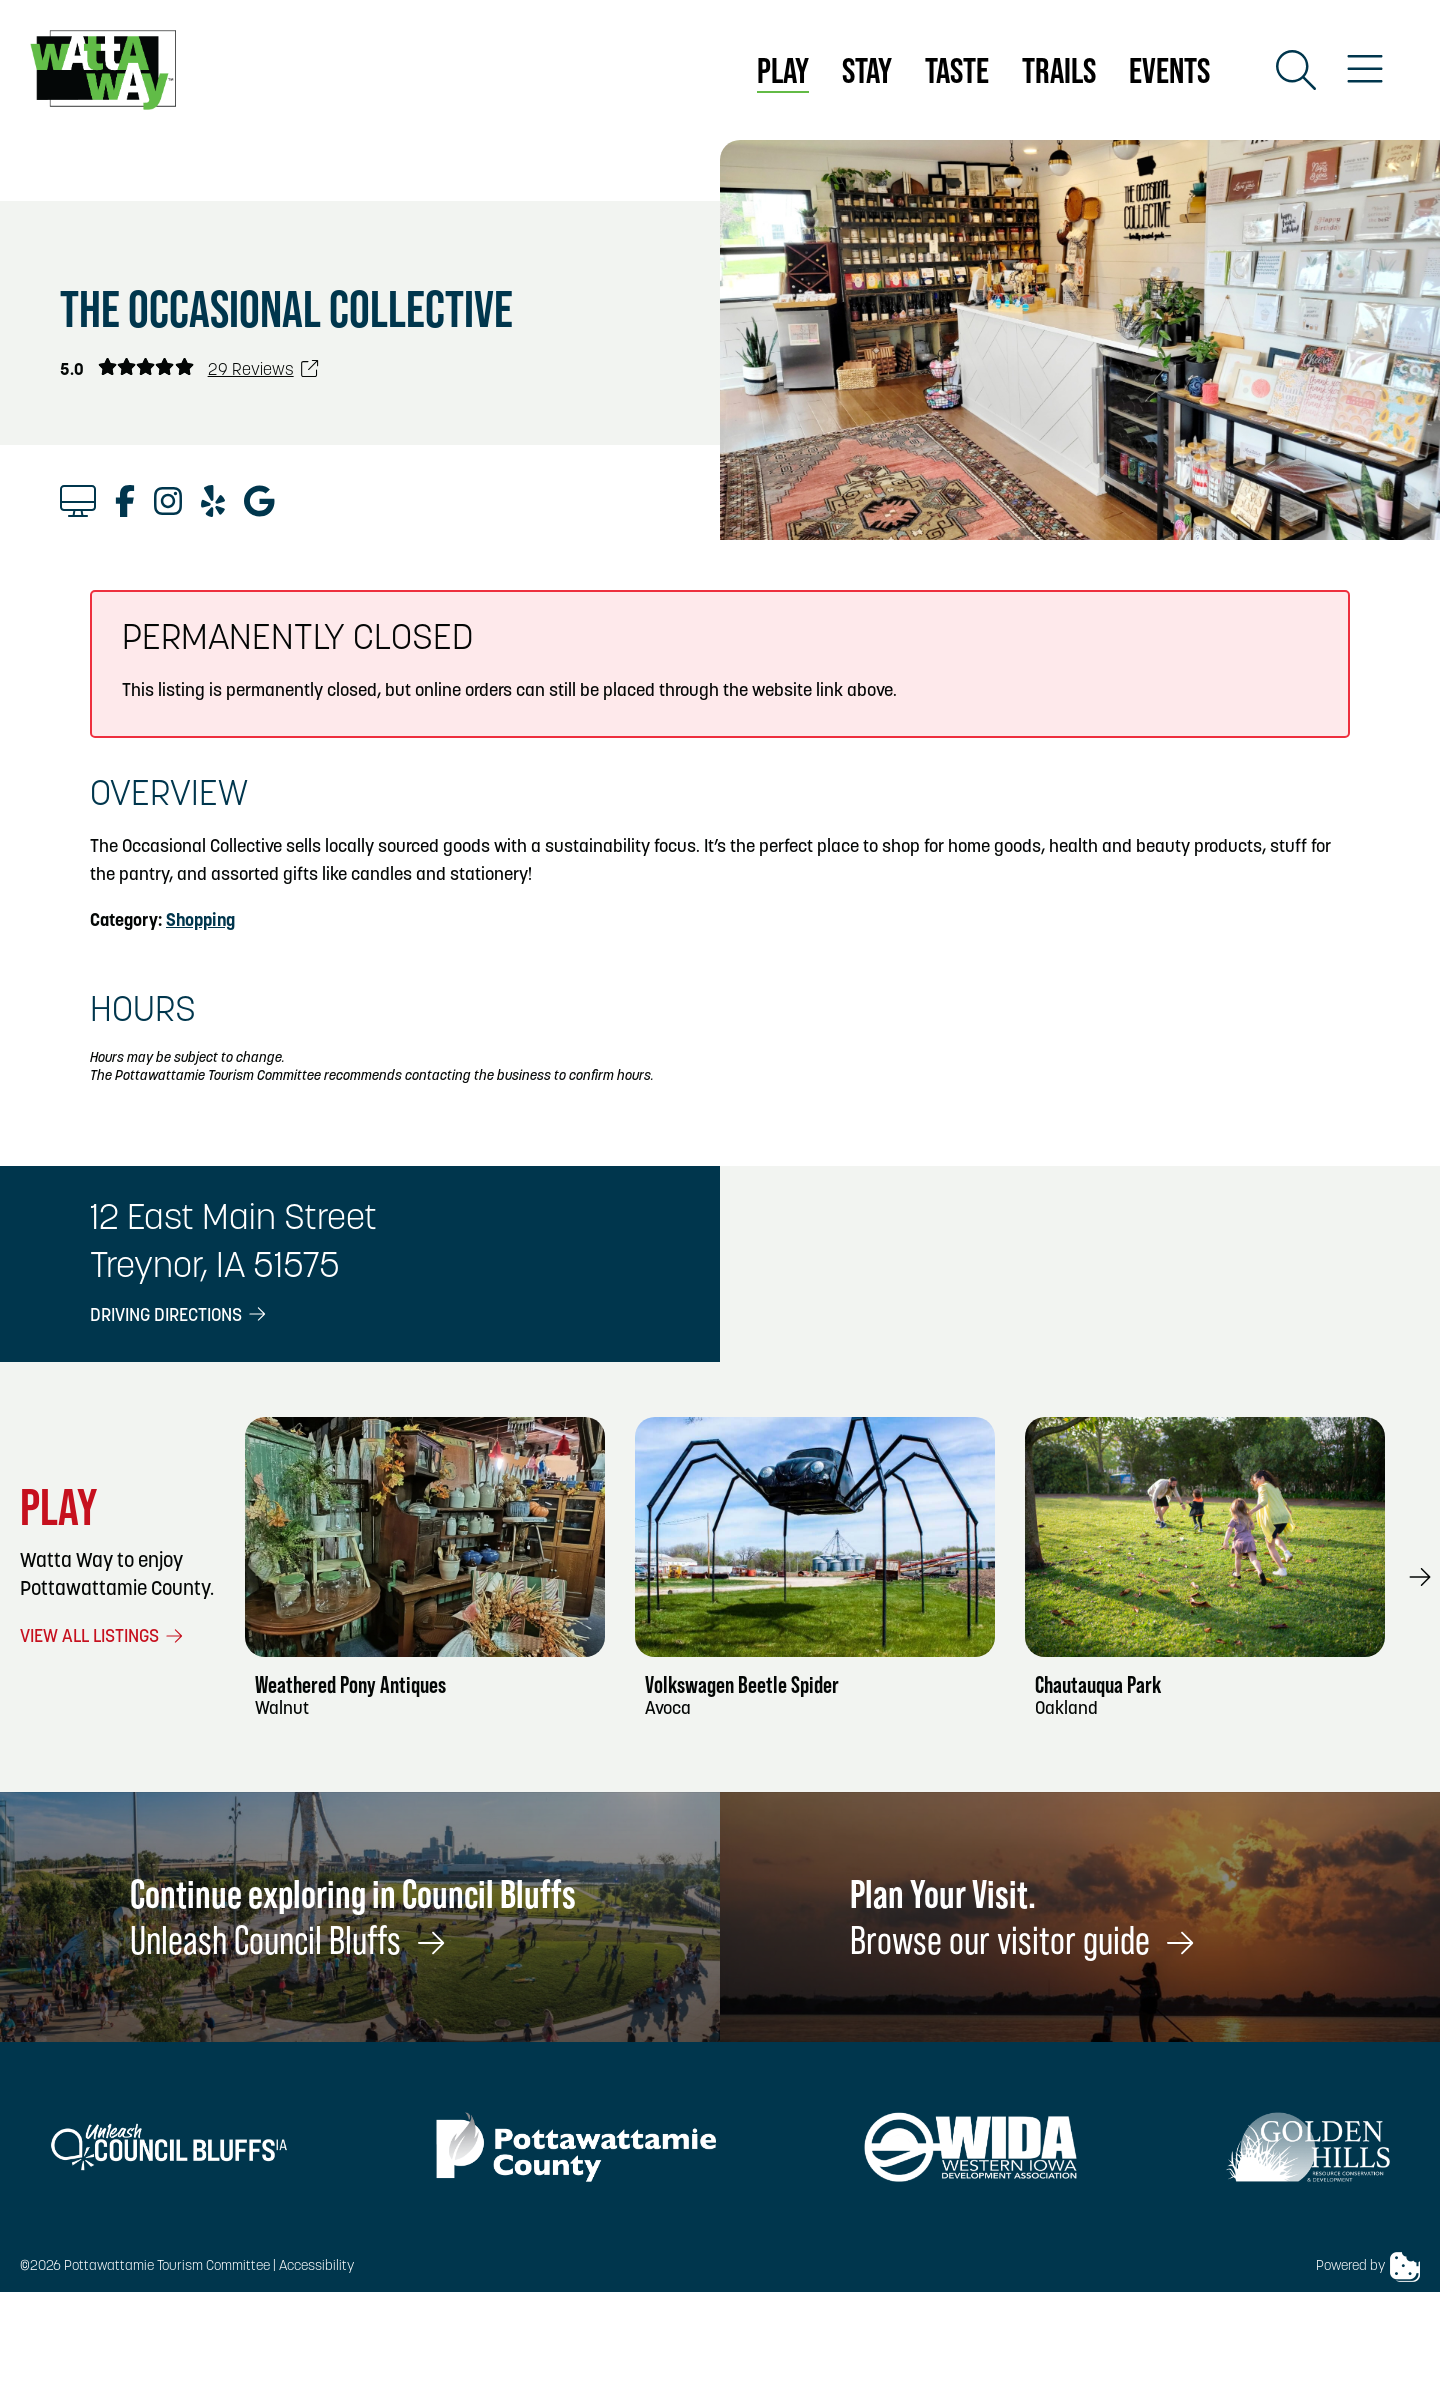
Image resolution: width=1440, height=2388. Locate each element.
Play (783, 70)
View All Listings (103, 1637)
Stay (867, 70)
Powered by (1368, 2267)
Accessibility (316, 2266)
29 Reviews (264, 370)
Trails (1059, 70)
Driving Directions (179, 1316)
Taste (957, 70)
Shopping (200, 921)
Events (1169, 70)
